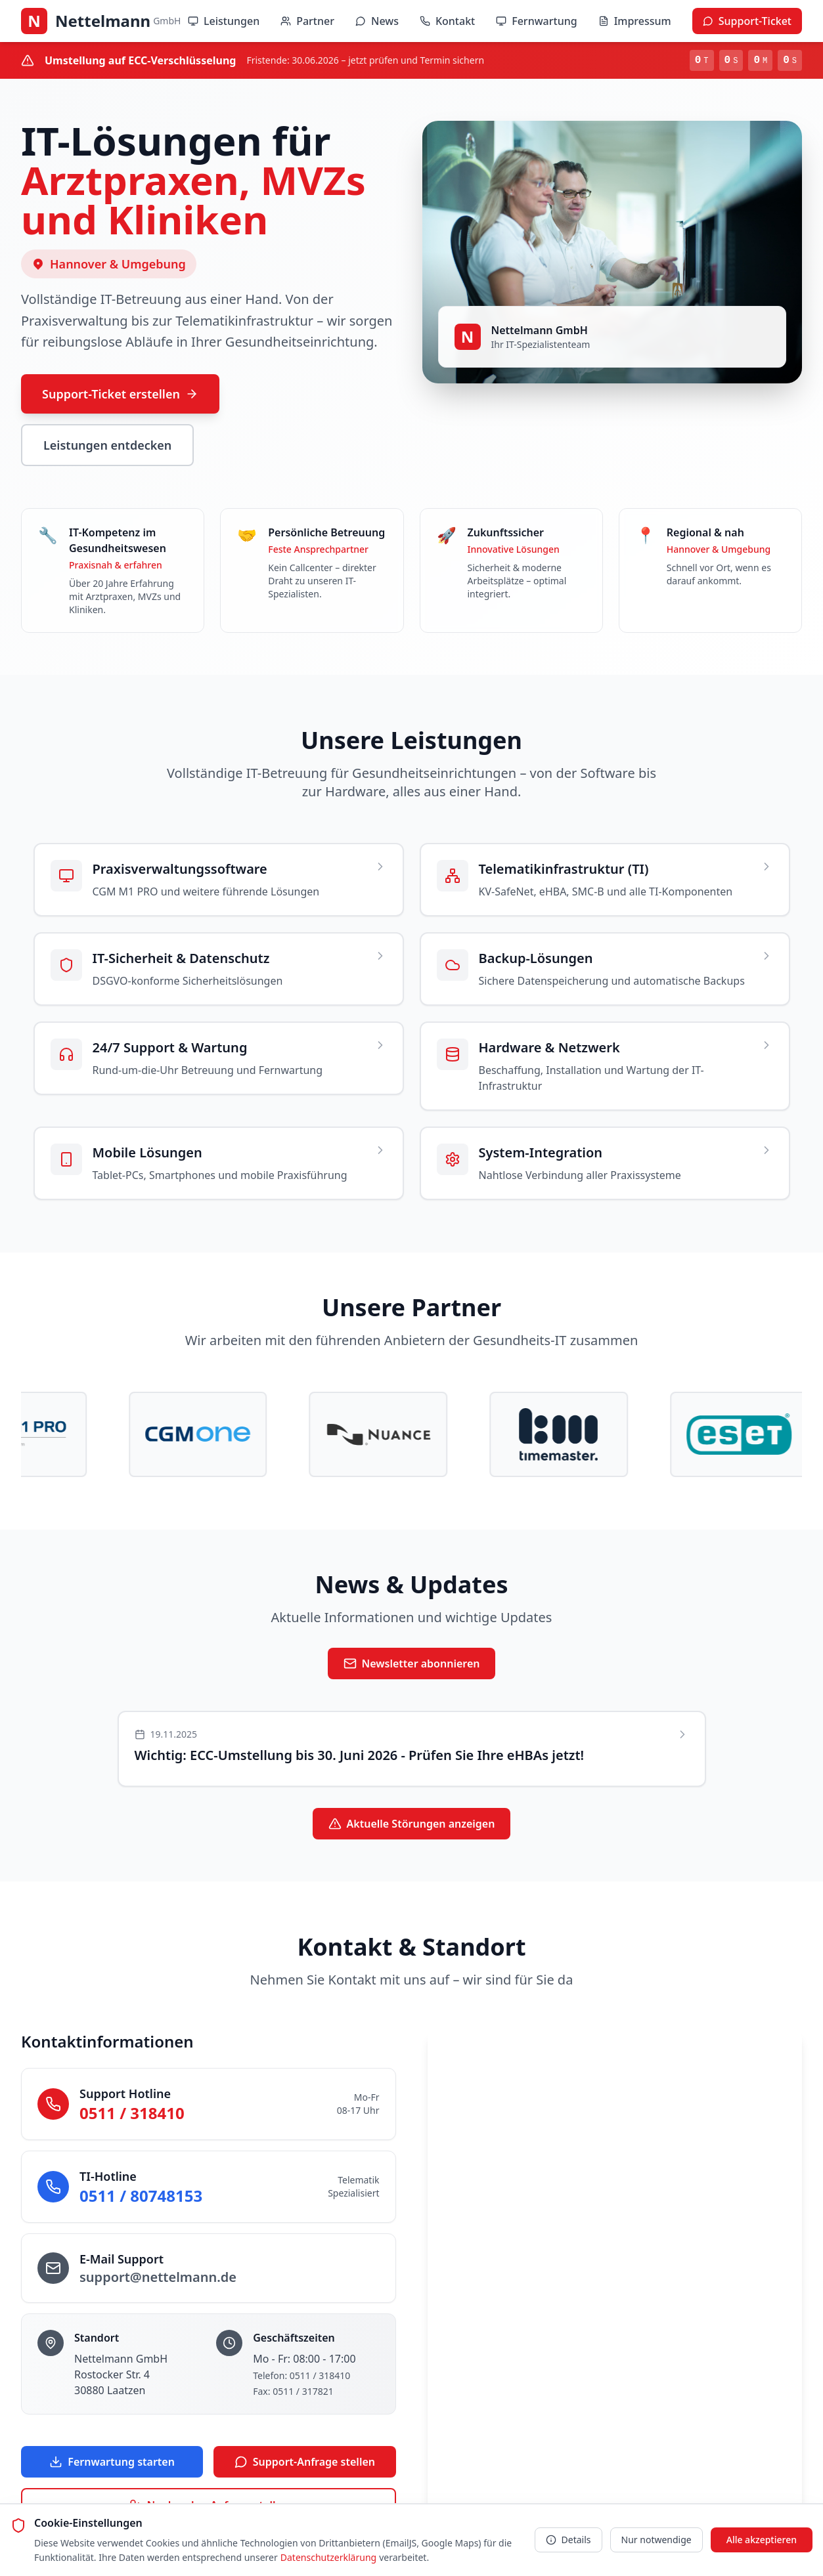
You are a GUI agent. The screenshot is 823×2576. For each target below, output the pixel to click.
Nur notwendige (656, 2539)
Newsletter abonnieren (412, 1665)
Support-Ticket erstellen (120, 394)
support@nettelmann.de (157, 2278)
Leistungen (223, 21)
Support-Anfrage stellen (304, 2463)
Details (568, 2539)
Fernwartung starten (112, 2463)
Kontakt (447, 21)
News (377, 21)
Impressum (634, 21)
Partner (307, 21)
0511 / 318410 (132, 2114)
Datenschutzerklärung (328, 2557)
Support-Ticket (747, 21)
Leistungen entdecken (107, 445)
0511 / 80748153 (140, 2197)
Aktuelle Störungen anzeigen (411, 1825)
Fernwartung (536, 21)
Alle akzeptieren (761, 2539)
